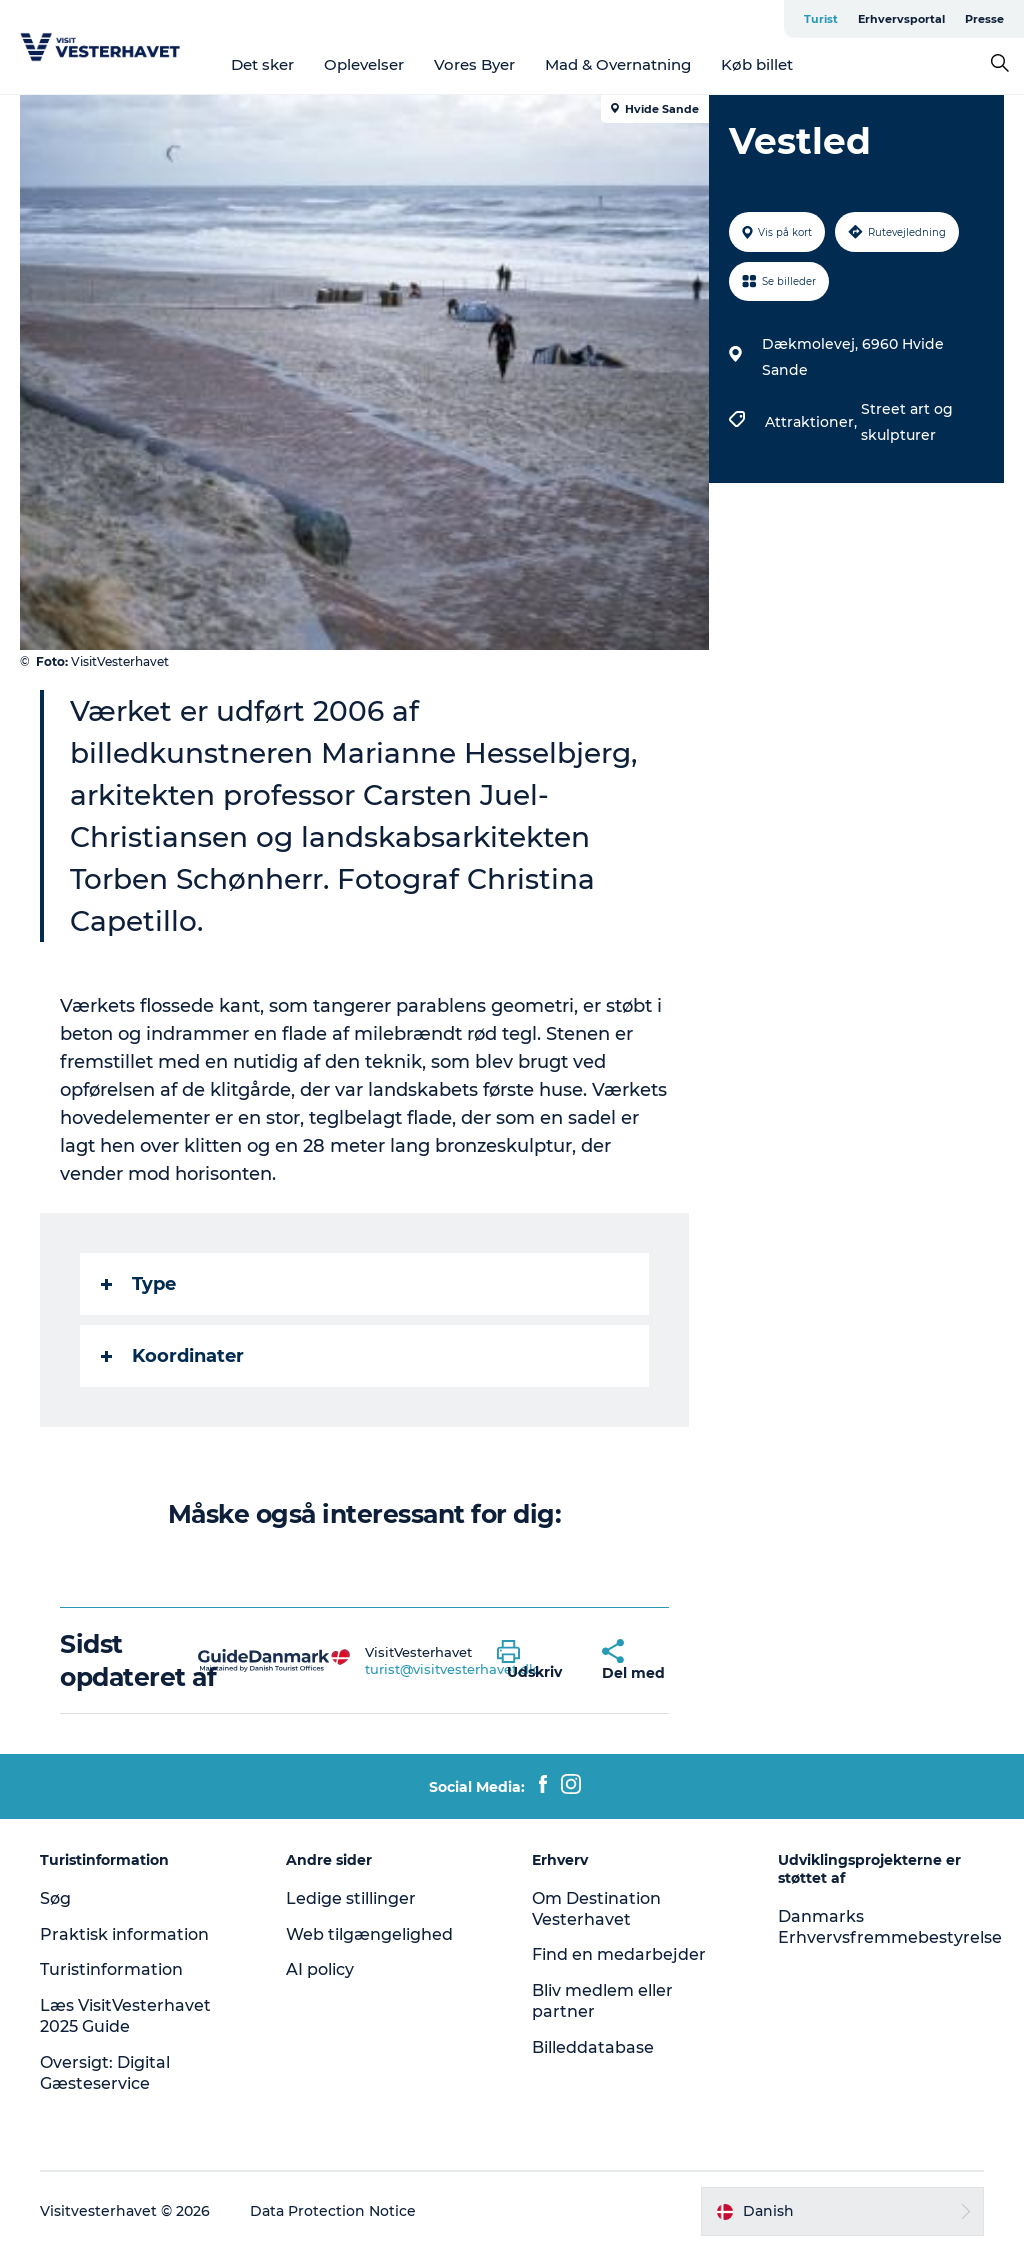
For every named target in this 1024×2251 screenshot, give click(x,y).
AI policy (320, 1969)
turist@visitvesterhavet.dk (451, 1669)
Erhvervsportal (901, 19)
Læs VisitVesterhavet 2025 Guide (125, 2016)
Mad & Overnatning (618, 64)
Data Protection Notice (333, 2211)
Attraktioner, (813, 422)
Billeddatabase (593, 2047)
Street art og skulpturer (907, 422)
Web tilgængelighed (369, 1934)
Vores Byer (474, 64)
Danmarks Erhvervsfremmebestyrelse (890, 1927)
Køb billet (757, 64)
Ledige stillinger (351, 1898)
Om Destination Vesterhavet (596, 1909)
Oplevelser (364, 64)
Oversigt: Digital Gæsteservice (105, 2073)
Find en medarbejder (619, 1954)
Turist (821, 19)
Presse (984, 19)
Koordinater (172, 1356)
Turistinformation (111, 1969)
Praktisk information (124, 1934)
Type (138, 1284)
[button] (534, 1661)
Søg (55, 1898)
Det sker (262, 64)
